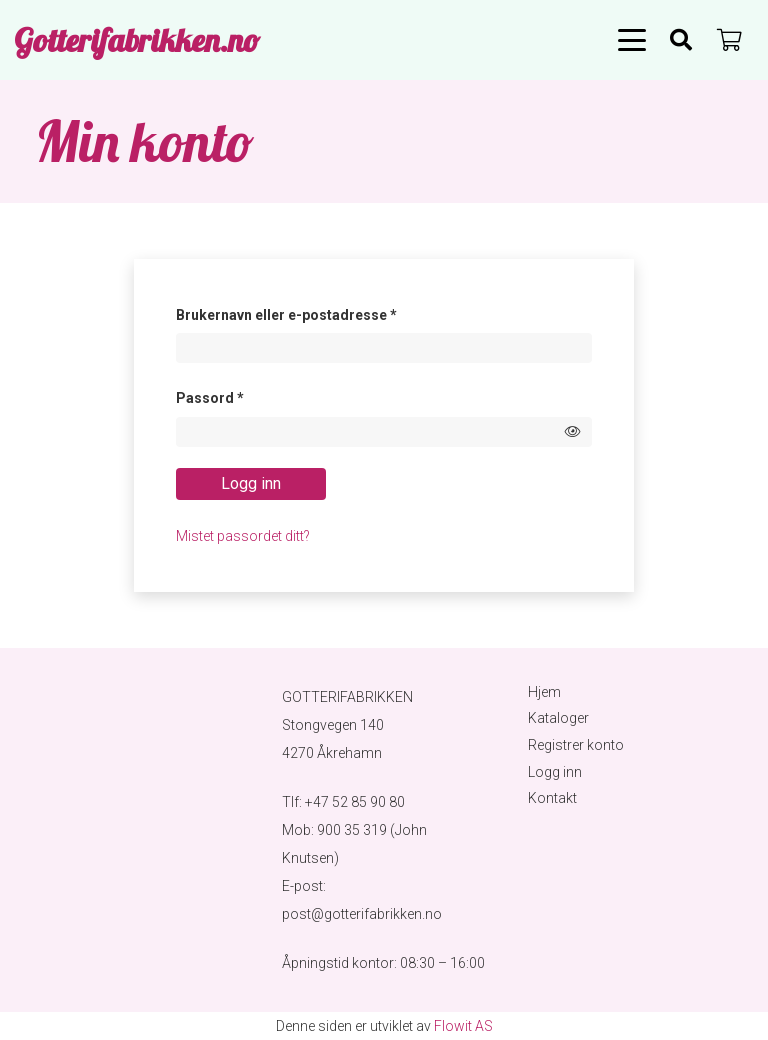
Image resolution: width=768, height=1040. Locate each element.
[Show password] (573, 431)
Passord (237, 395)
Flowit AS (463, 1026)
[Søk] (681, 40)
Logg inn (251, 483)
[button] (632, 40)
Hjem (544, 692)
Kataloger (558, 718)
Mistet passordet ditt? (243, 536)
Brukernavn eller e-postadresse (314, 312)
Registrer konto (576, 745)
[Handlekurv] (730, 40)
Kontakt (552, 798)
